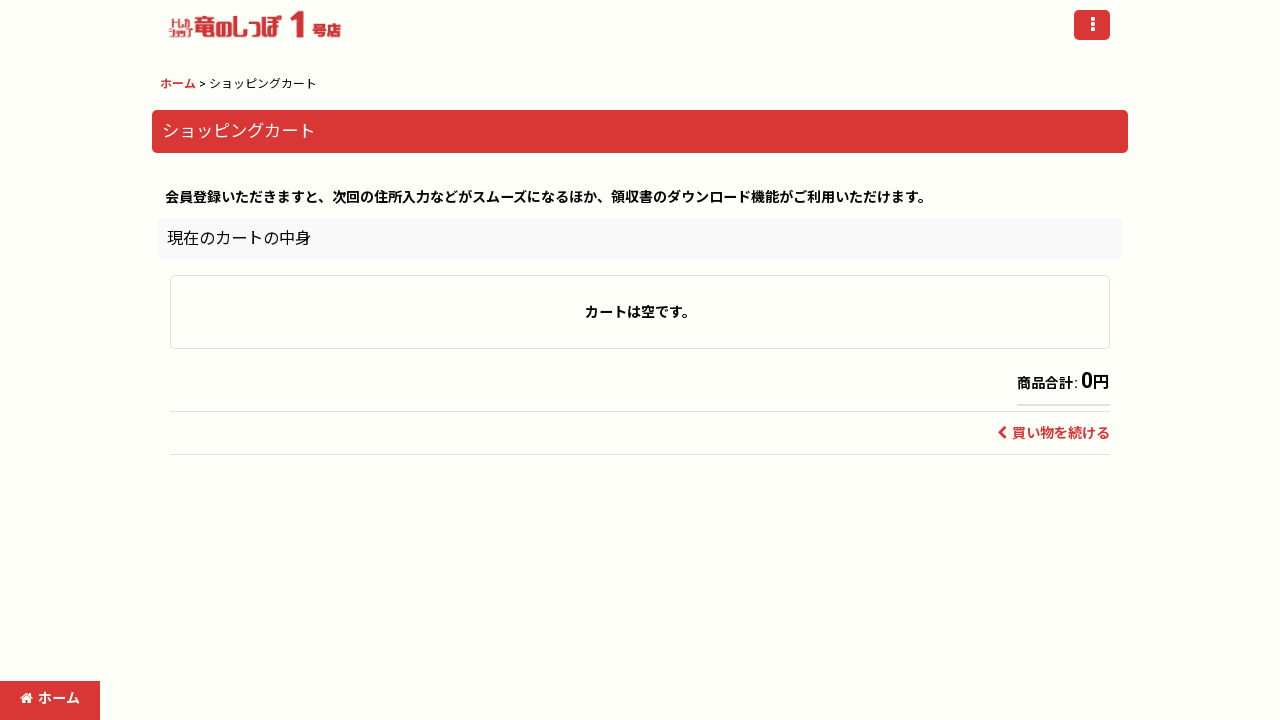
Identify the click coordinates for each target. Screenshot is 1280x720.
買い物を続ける (1053, 433)
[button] (1092, 25)
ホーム (50, 698)
